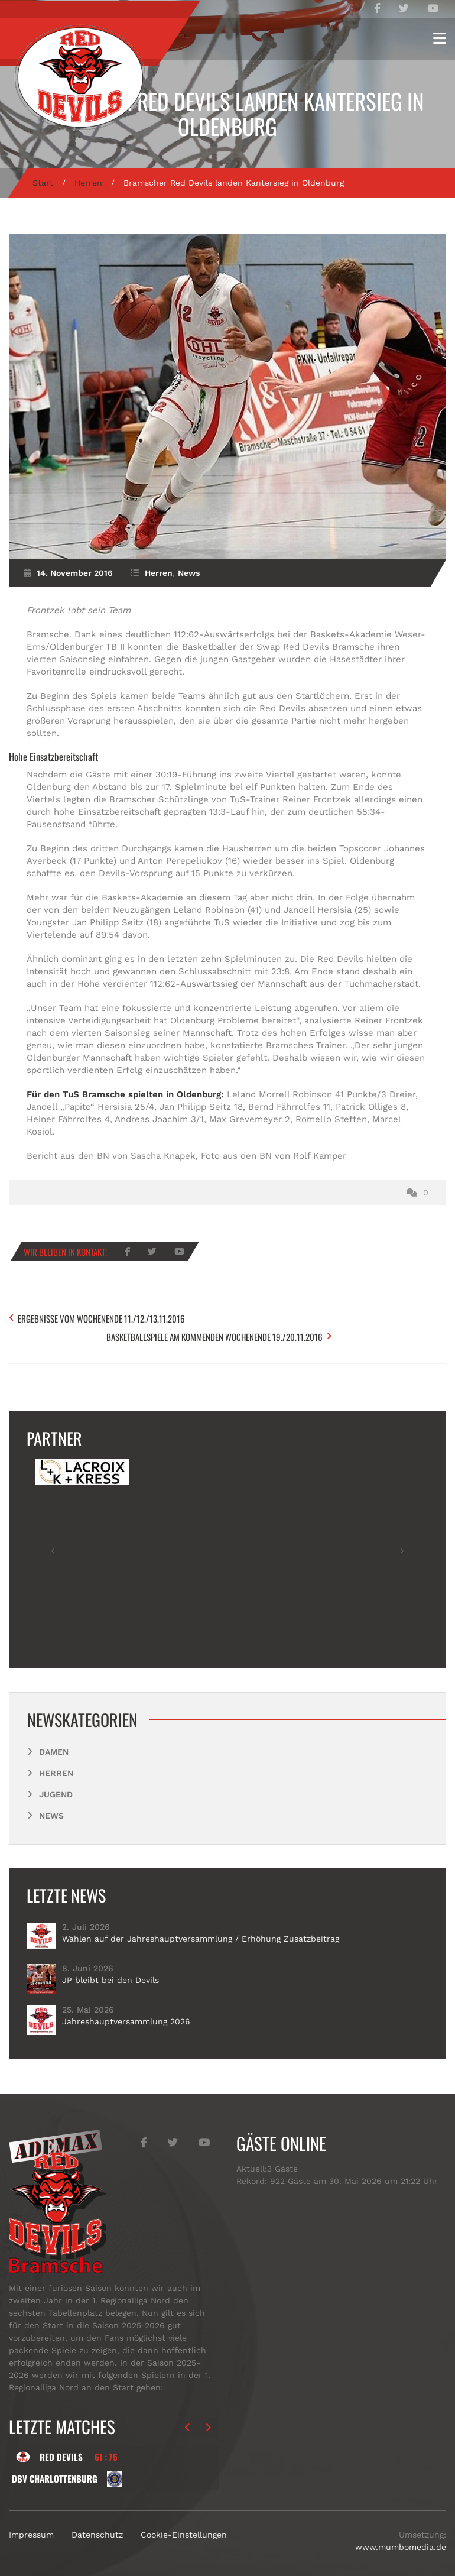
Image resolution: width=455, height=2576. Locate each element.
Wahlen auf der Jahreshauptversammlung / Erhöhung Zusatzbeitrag (200, 1926)
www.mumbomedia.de (400, 2534)
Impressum (31, 2521)
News (189, 573)
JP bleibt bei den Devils (110, 1967)
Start (42, 182)
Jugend (56, 1782)
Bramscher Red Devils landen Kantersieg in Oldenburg (227, 113)
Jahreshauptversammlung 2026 (126, 2009)
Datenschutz (97, 2521)
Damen (54, 1739)
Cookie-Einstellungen (184, 2521)
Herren (88, 182)
